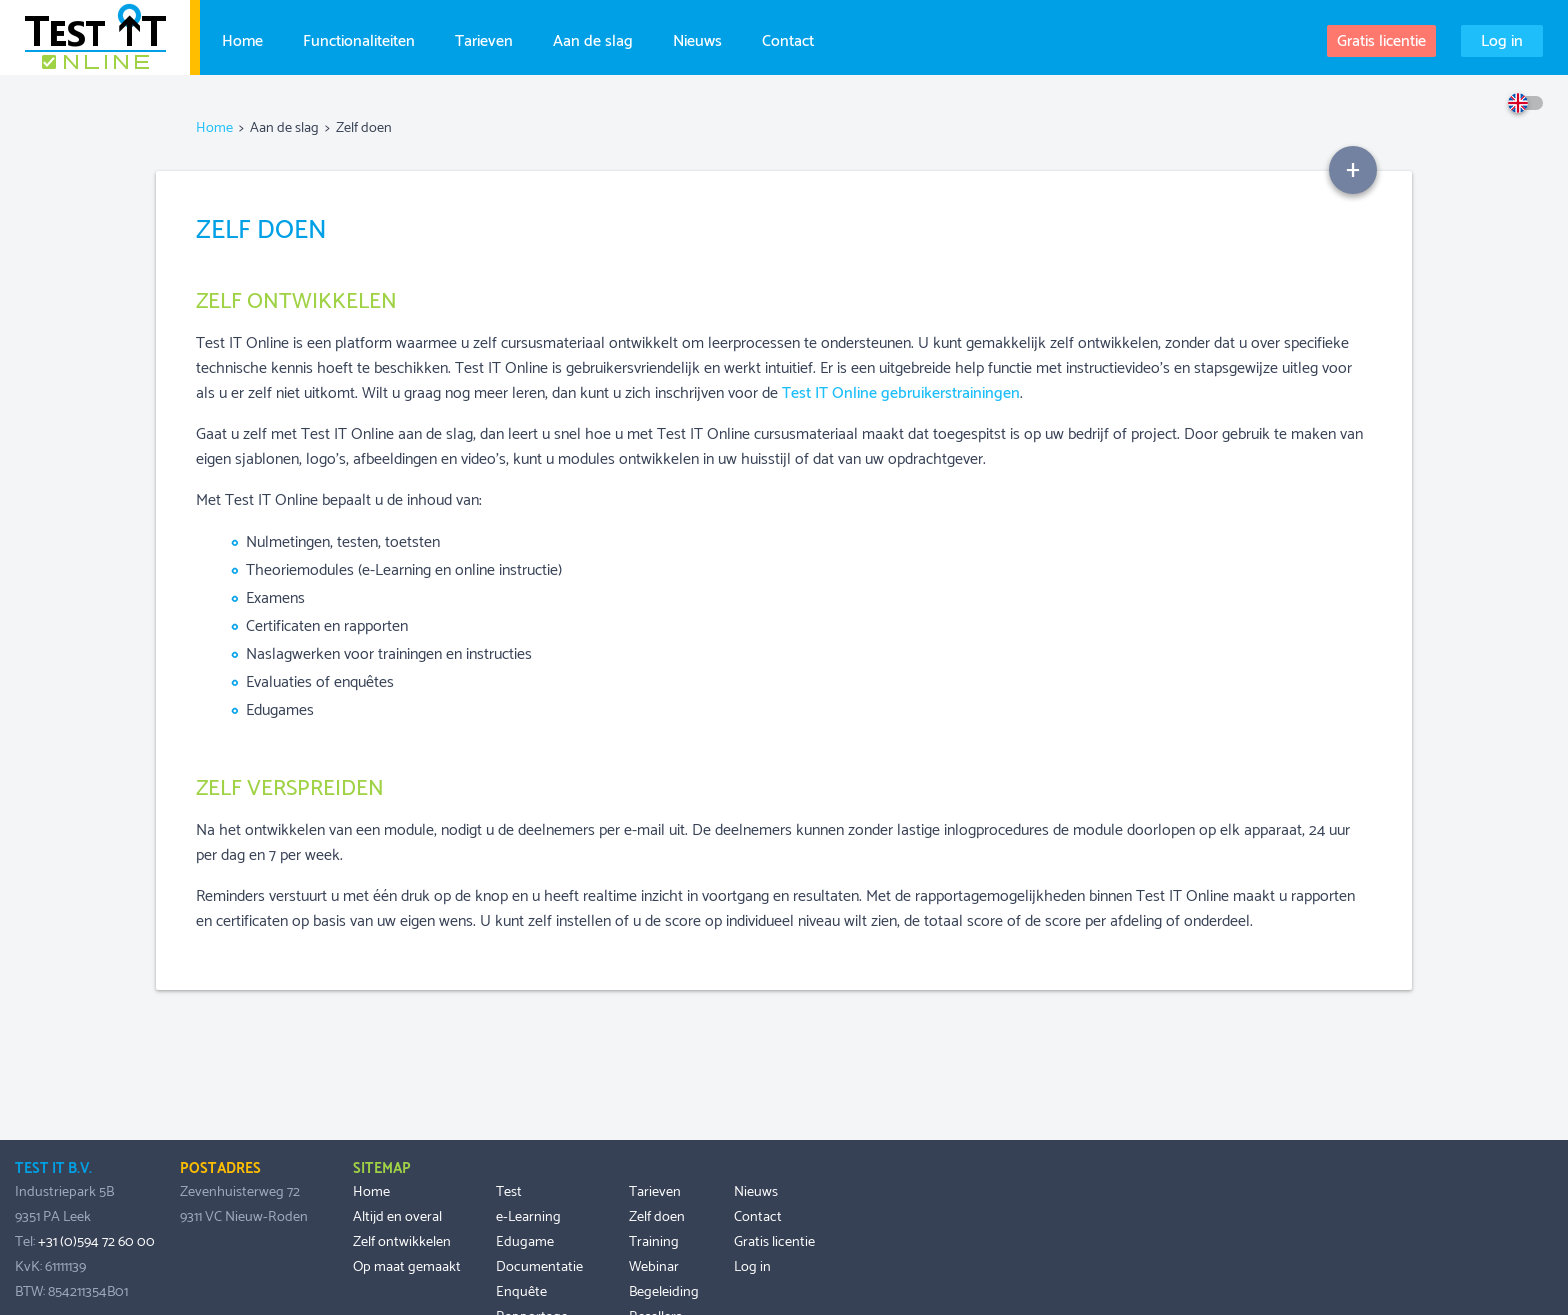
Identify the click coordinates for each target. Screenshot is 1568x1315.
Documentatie (539, 1267)
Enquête (521, 1292)
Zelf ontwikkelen (402, 1242)
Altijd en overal (397, 1217)
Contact (788, 39)
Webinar (654, 1267)
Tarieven (484, 39)
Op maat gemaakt (407, 1267)
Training (654, 1242)
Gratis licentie (1381, 41)
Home (242, 39)
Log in (1502, 41)
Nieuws (697, 39)
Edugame (525, 1242)
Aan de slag (593, 39)
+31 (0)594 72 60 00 (96, 1242)
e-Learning (528, 1217)
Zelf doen (657, 1217)
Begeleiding (664, 1292)
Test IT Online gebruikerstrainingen (901, 393)
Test (509, 1192)
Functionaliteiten (359, 39)
